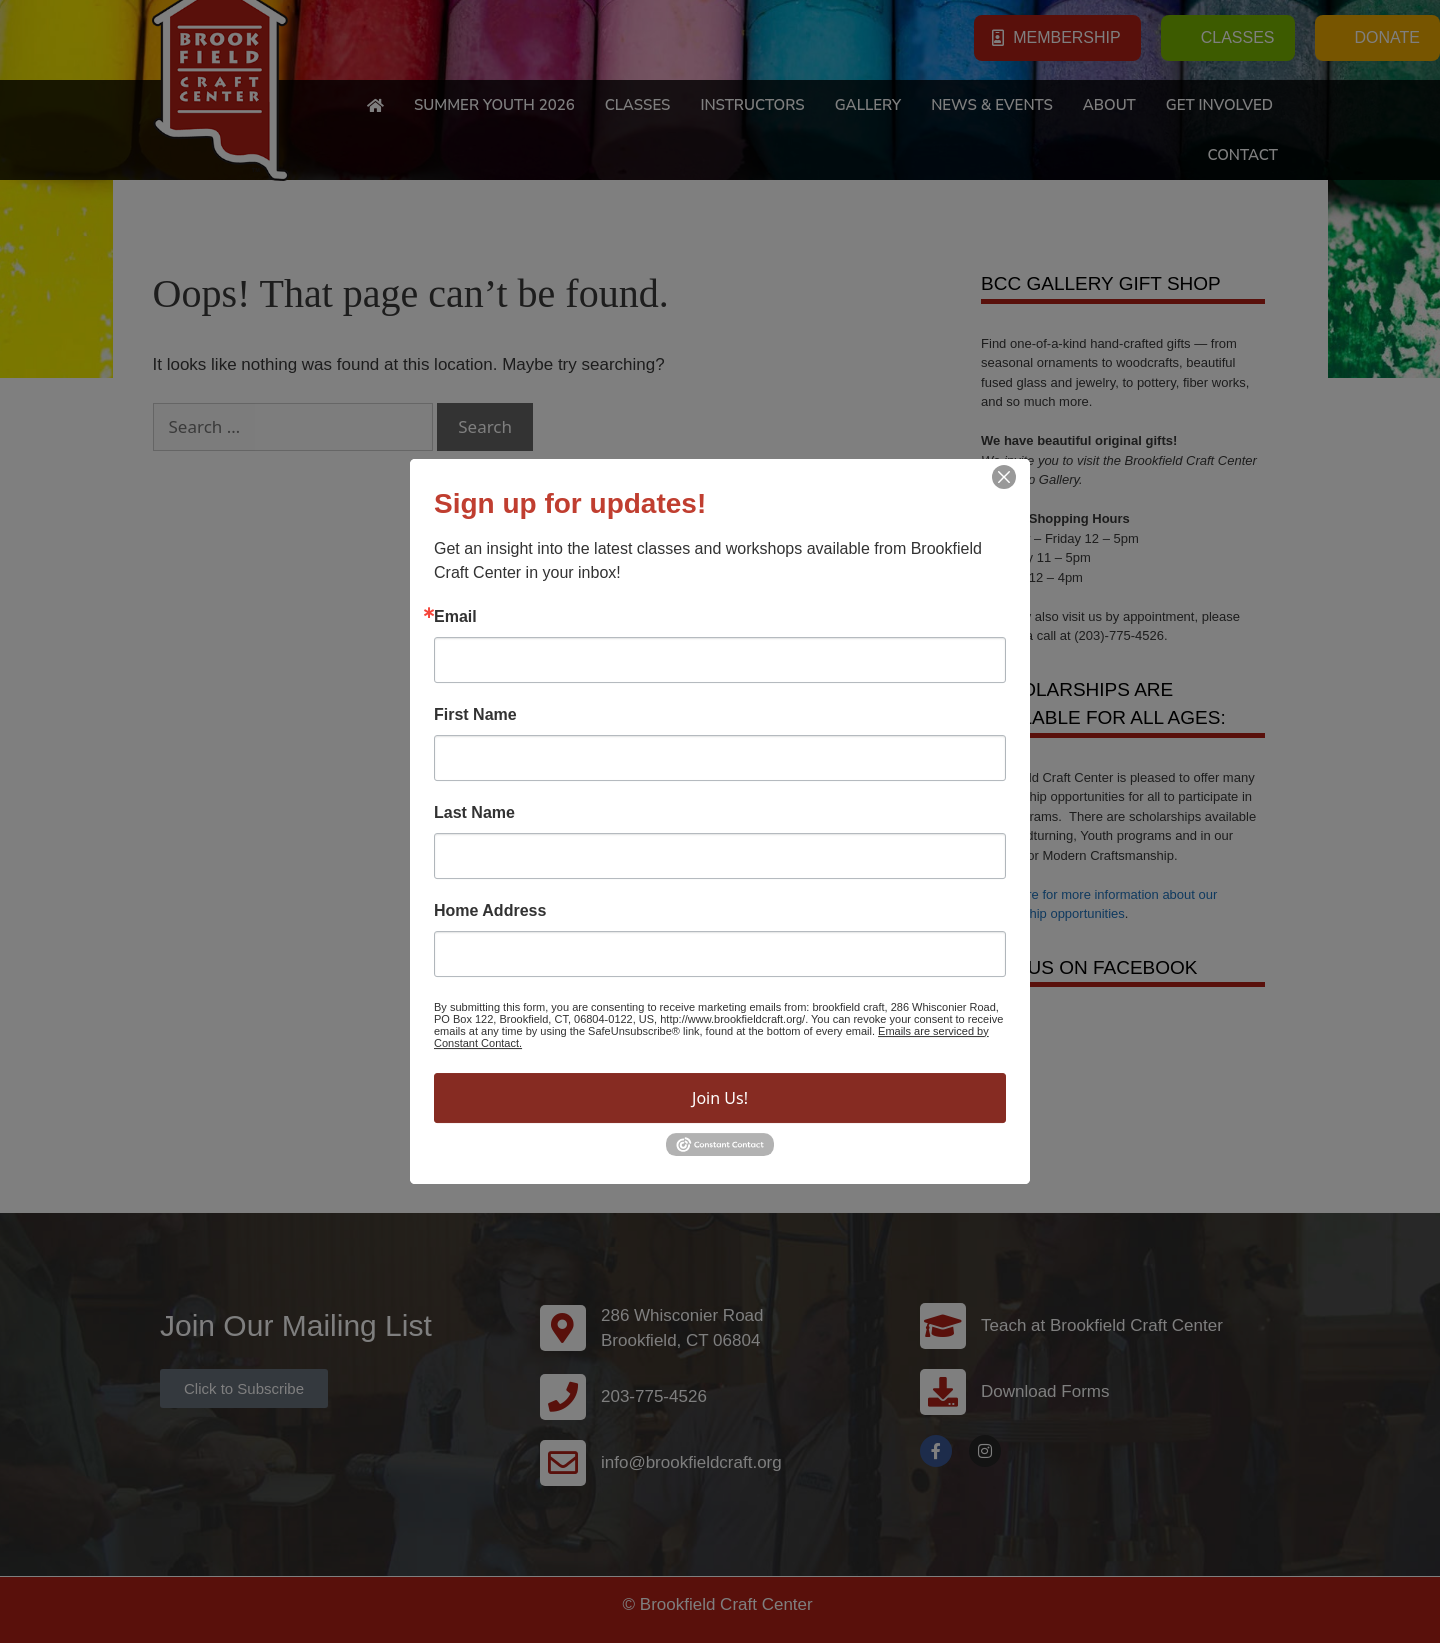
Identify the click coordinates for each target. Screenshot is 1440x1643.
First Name (475, 715)
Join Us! (720, 1098)
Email (455, 617)
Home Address (490, 911)
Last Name (474, 813)
